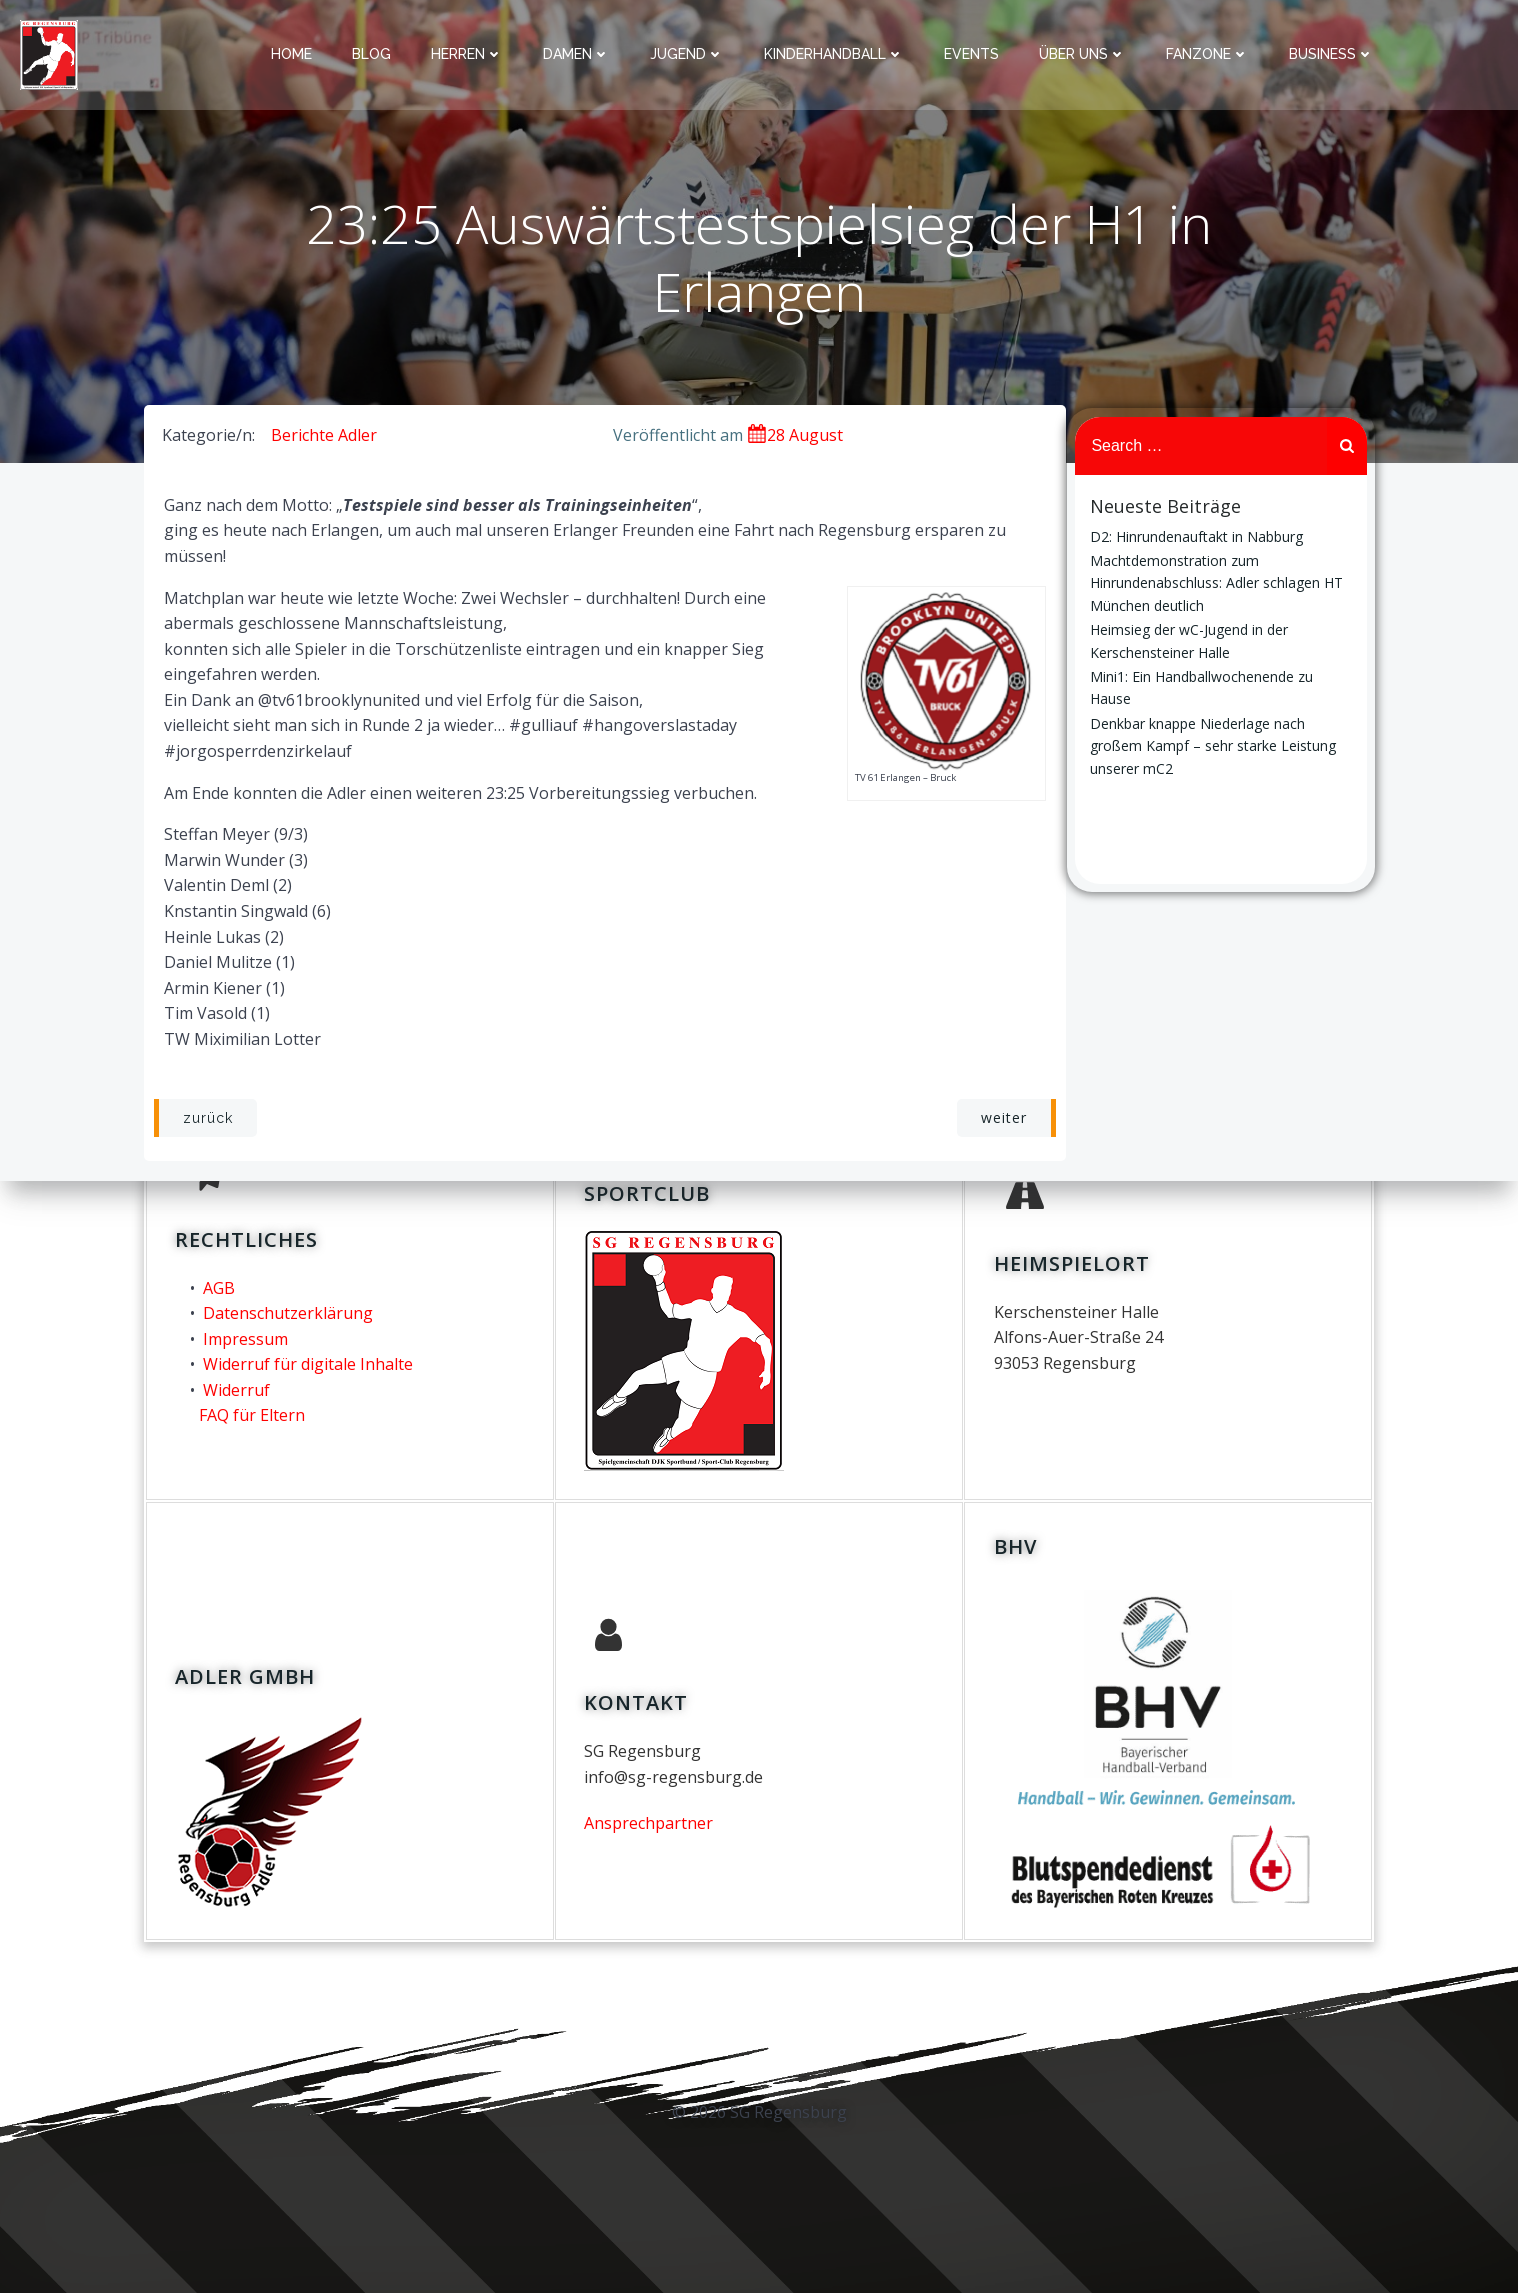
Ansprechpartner (649, 1818)
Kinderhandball (835, 54)
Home (292, 54)
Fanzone (1208, 54)
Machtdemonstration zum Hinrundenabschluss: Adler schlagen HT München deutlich (1216, 584)
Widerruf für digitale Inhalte (307, 1358)
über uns (1083, 54)
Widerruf (235, 1384)
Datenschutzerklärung (287, 1307)
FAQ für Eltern (251, 1409)
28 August (795, 438)
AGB (218, 1281)
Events (972, 54)
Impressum (244, 1332)
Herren (468, 54)
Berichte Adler (323, 438)
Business (1332, 54)
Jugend (688, 54)
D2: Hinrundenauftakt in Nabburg (1196, 537)
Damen (577, 54)
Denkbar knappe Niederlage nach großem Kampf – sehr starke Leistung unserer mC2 (1213, 747)
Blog (372, 54)
